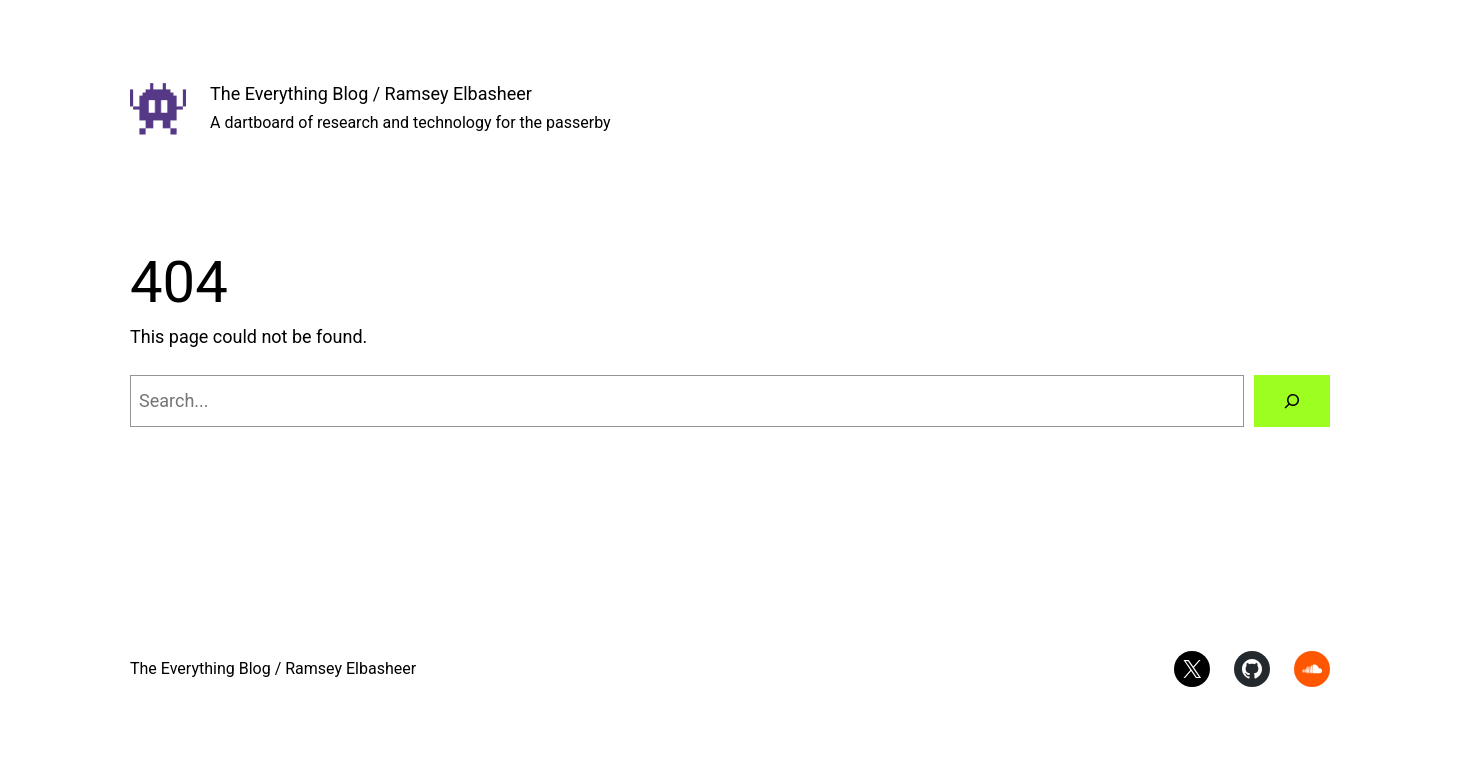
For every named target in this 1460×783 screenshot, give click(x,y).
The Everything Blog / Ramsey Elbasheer (371, 93)
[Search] (1292, 401)
